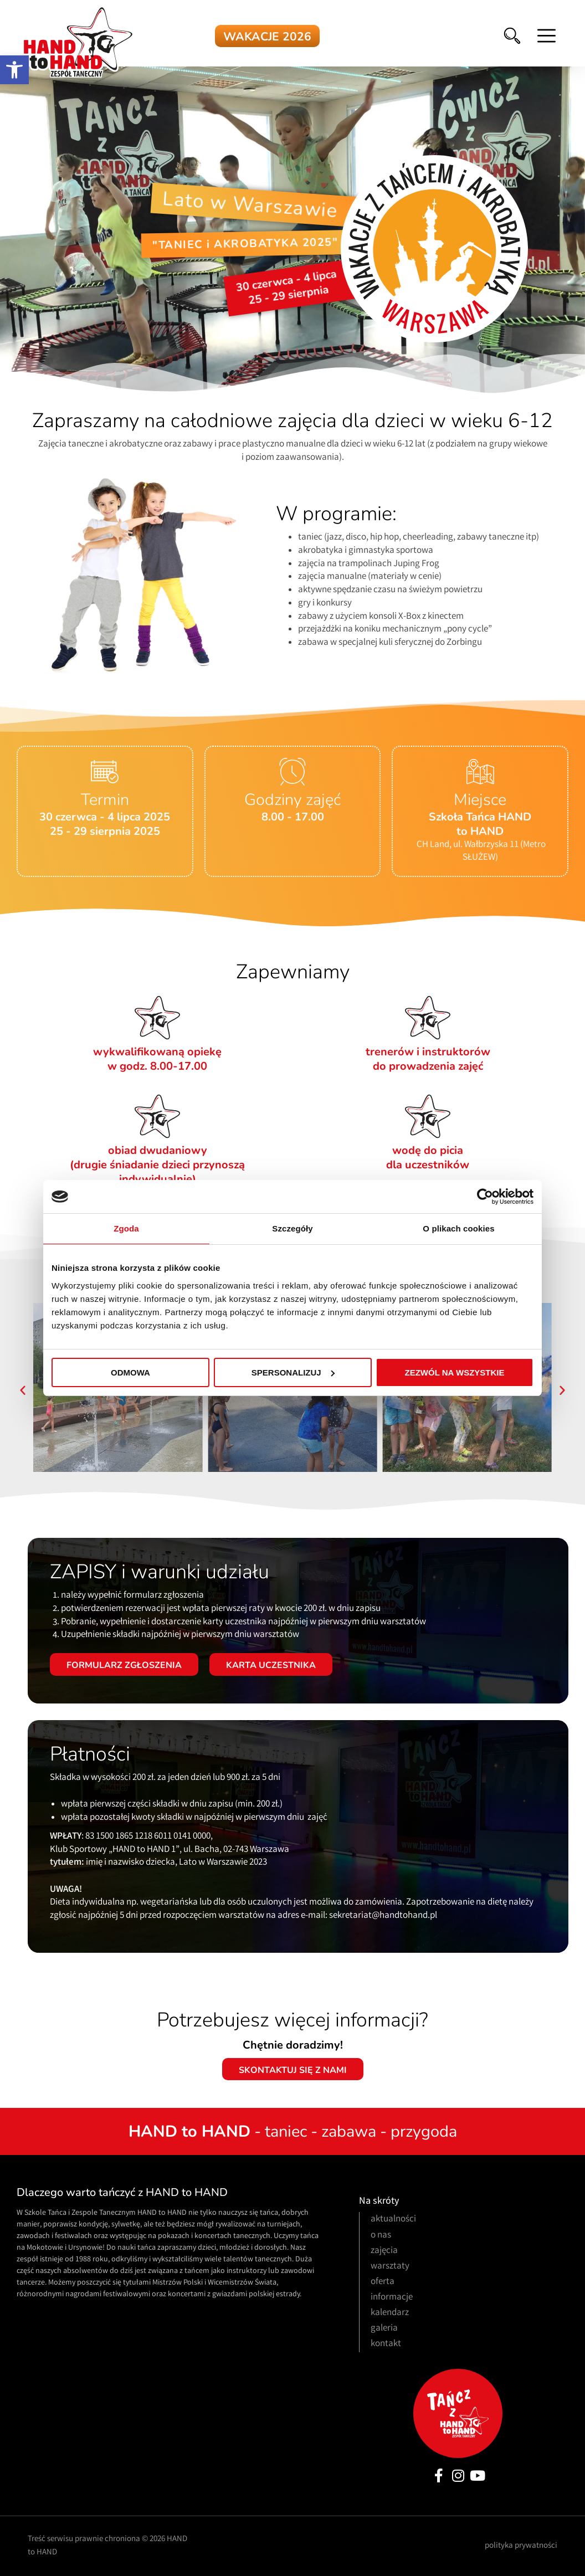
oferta (382, 2282)
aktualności (393, 2219)
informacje (392, 2298)
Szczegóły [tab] (292, 1228)
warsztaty (390, 2267)
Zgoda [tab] (126, 1228)
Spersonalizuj (293, 1372)
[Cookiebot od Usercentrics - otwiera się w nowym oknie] (485, 1196)
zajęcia (384, 2251)
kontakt (386, 2344)
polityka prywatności (521, 2546)
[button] (14, 69)
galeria (384, 2329)
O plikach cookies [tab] (458, 1228)
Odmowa (130, 1372)
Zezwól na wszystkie (455, 1372)
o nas (381, 2236)
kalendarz (390, 2313)
